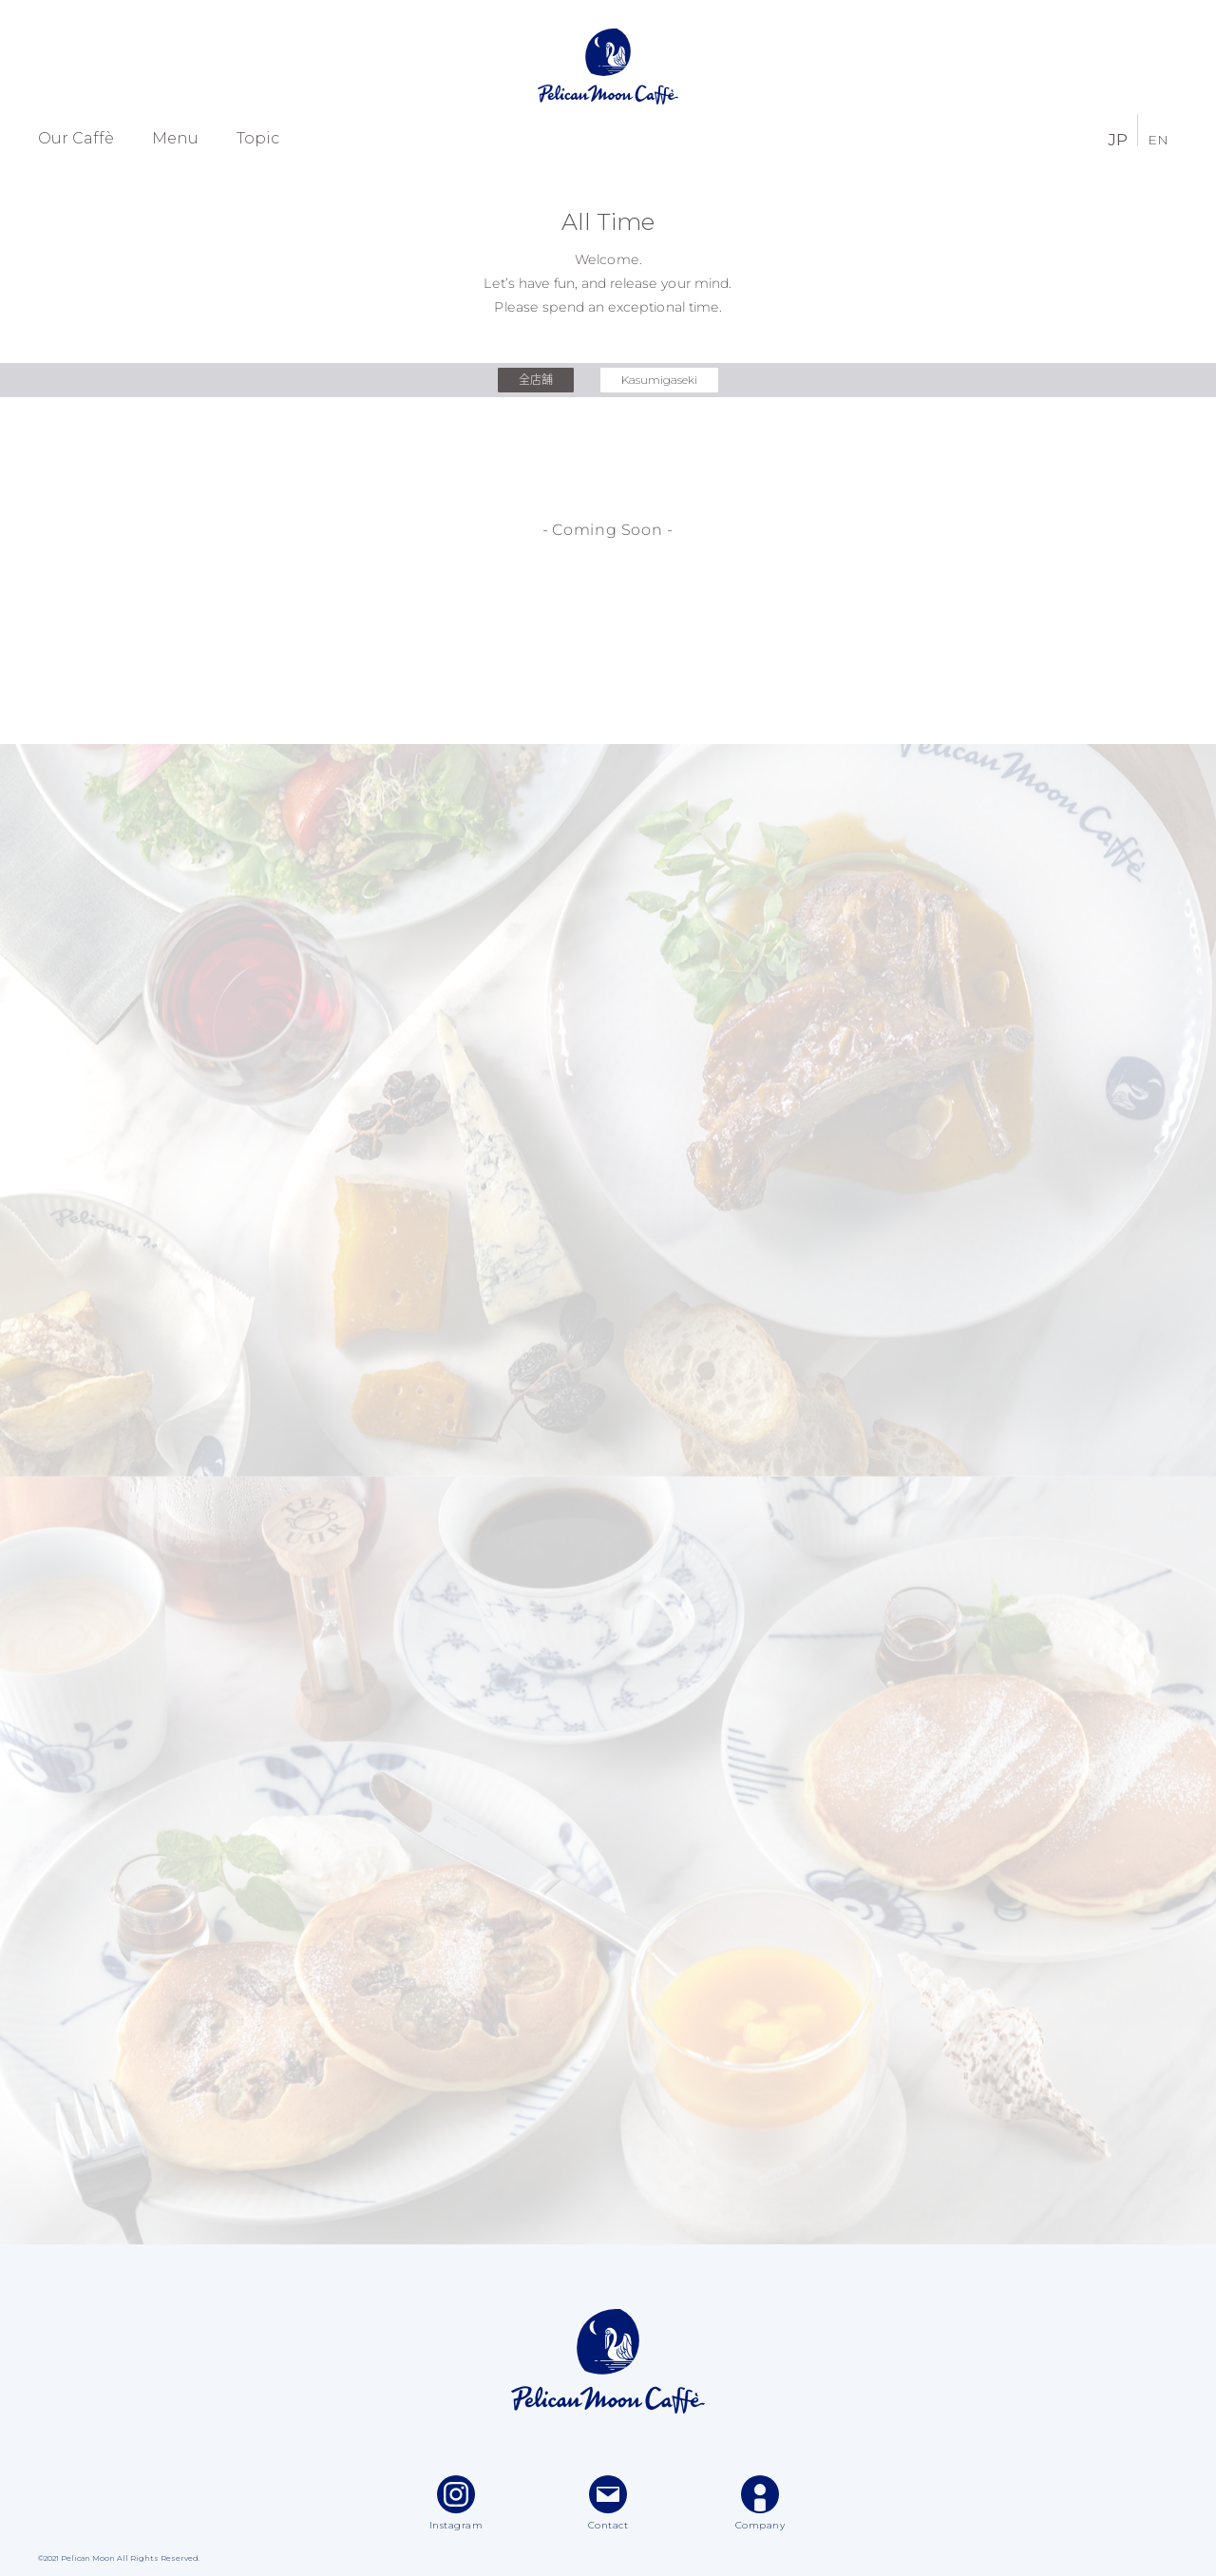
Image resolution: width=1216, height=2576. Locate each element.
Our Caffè (76, 138)
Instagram (456, 2503)
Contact (608, 2503)
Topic (258, 138)
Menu (175, 138)
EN (1158, 138)
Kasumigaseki (659, 379)
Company (760, 2503)
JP (1118, 138)
